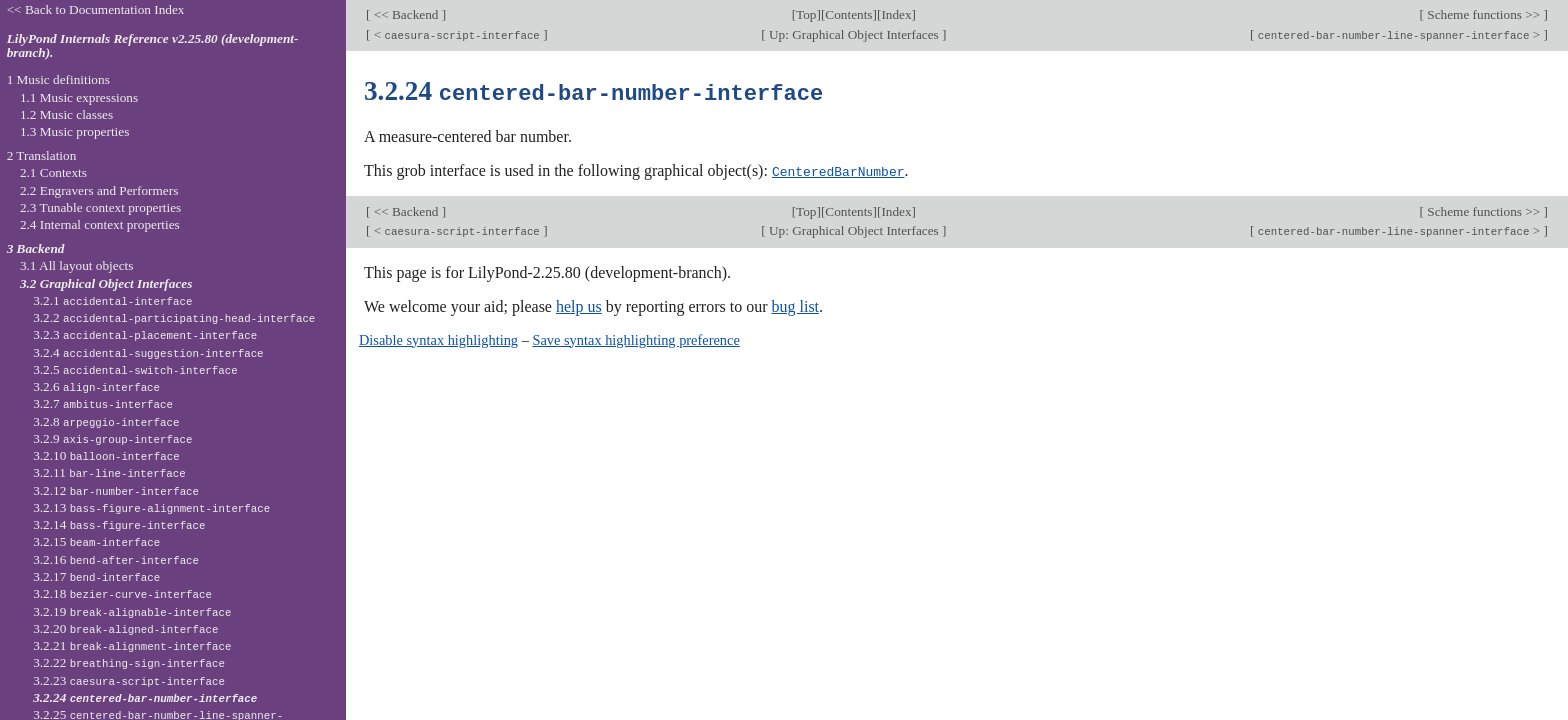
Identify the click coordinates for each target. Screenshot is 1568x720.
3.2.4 (148, 352)
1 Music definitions (58, 79)
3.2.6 (96, 386)
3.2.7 (103, 403)
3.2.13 (151, 507)
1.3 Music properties (74, 131)
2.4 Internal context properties (100, 224)
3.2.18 (122, 593)
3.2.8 (106, 421)
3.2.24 (145, 697)
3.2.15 (96, 541)
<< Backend (405, 14)
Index (896, 14)
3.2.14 (119, 524)
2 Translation (42, 155)
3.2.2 (174, 317)
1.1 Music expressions (79, 97)
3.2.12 (116, 490)
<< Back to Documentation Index (96, 9)
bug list (795, 304)
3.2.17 (96, 576)
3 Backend (36, 248)
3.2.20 (125, 628)
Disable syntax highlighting (438, 338)
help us (579, 304)
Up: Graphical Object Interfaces (854, 34)
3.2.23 (129, 680)
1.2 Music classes (66, 114)
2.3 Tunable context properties (100, 207)
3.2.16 (116, 559)
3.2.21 (132, 645)
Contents (848, 14)
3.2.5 (135, 369)
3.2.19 (132, 611)
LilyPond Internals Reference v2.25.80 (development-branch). (153, 46)
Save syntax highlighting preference (635, 338)
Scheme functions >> (1484, 14)
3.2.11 (109, 472)
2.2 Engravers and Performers (99, 190)
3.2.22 (129, 662)
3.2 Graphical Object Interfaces (106, 283)
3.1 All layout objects (76, 265)
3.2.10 (106, 455)
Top (806, 14)
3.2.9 (112, 438)
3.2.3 (145, 334)
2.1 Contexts (53, 172)
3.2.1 (112, 300)
